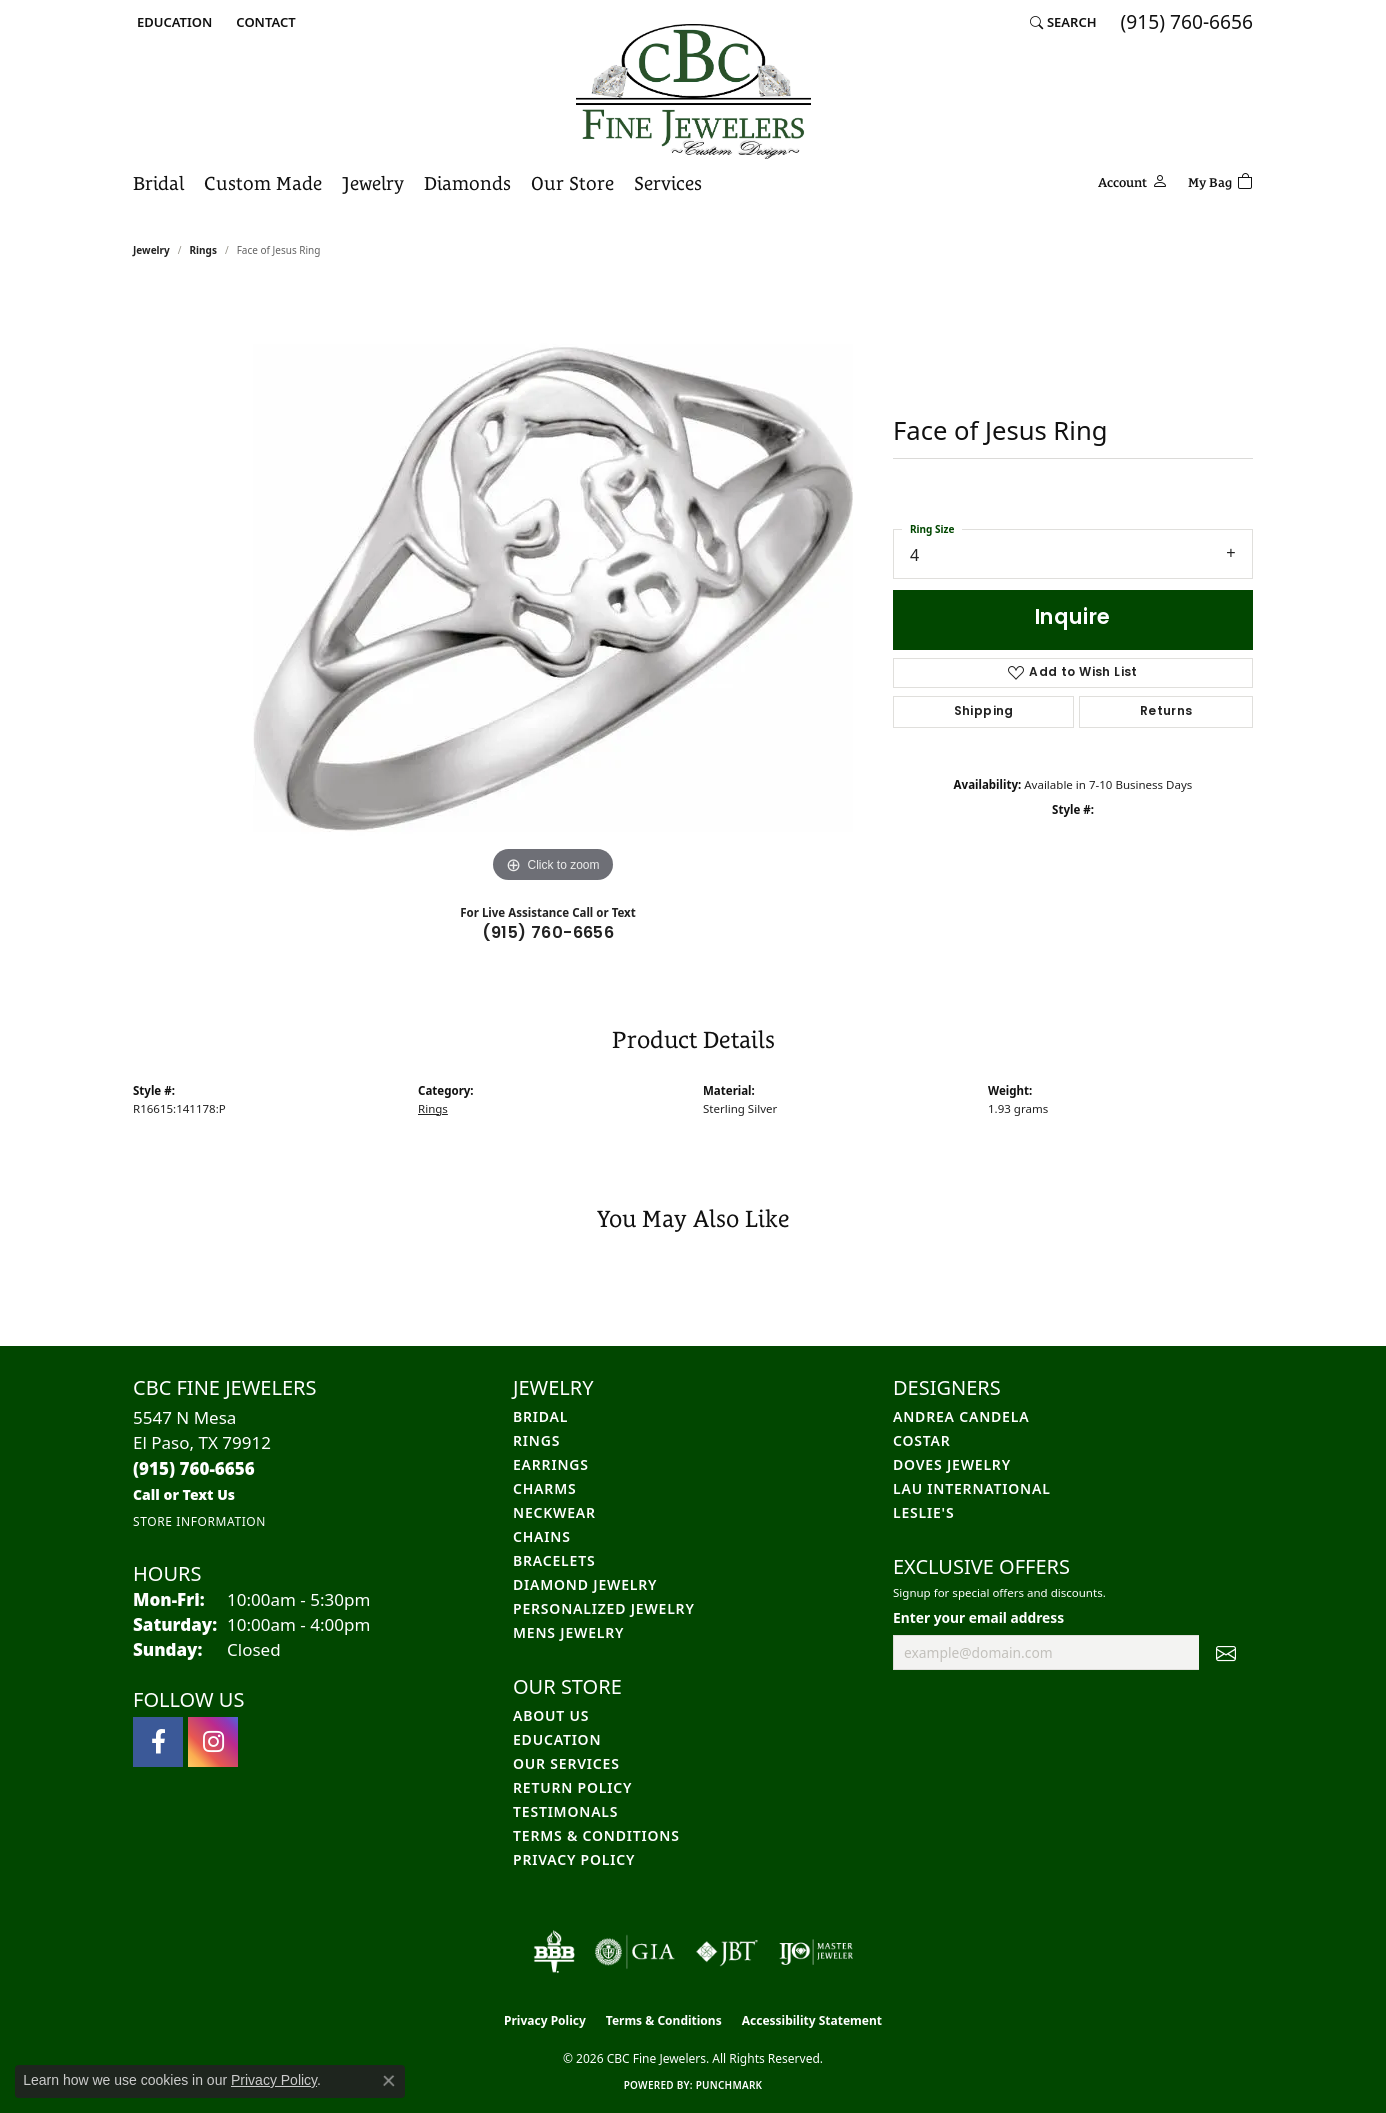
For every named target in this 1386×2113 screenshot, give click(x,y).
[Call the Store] (194, 1468)
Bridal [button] (158, 183)
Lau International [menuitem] (972, 1488)
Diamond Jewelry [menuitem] (585, 1584)
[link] (263, 22)
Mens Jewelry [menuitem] (568, 1632)
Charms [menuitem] (544, 1488)
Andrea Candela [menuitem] (961, 1416)
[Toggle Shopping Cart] (1220, 179)
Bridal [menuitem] (540, 1416)
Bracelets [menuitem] (554, 1560)
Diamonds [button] (467, 183)
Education (557, 1739)
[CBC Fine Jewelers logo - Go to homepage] (693, 91)
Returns (1166, 712)
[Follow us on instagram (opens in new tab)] (213, 1742)
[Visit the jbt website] (727, 1952)
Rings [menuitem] (536, 1440)
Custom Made (263, 183)
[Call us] (184, 1494)
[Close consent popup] (389, 2081)
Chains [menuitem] (542, 1536)
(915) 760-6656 (548, 934)
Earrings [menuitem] (551, 1464)
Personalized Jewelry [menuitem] (604, 1608)
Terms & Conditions (596, 1835)
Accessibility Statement (812, 2020)
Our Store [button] (572, 183)
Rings (203, 250)
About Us (551, 1715)
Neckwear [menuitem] (554, 1512)
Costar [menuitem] (922, 1440)
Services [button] (668, 183)
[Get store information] (199, 1521)
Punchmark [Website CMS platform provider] (729, 2085)
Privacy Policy (574, 1859)
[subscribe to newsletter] (1226, 1653)
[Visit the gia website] (635, 1952)
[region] (553, 588)
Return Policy (572, 1787)
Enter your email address (978, 1617)
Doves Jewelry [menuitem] (952, 1464)
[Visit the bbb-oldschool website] (554, 1952)
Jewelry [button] (373, 183)
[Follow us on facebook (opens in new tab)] (158, 1742)
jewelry (151, 250)
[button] (172, 22)
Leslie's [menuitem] (923, 1512)
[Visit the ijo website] (816, 1952)
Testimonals (565, 1811)
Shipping (984, 712)
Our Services (566, 1763)
